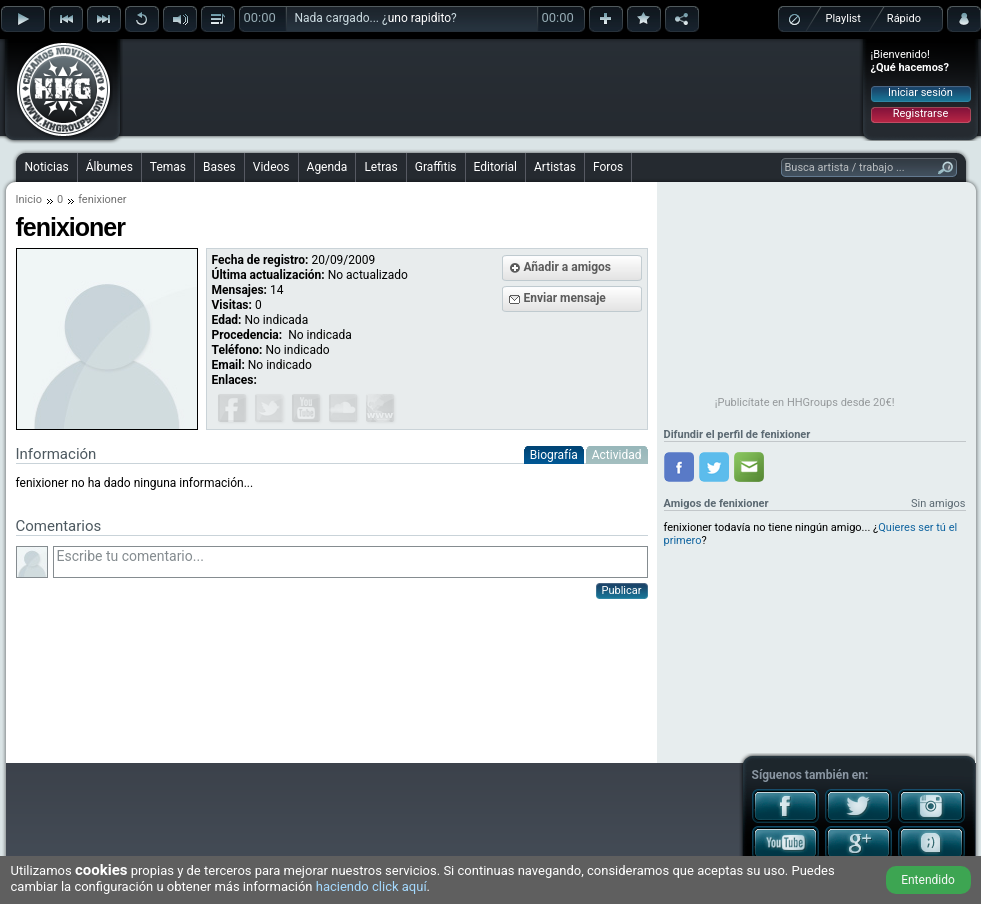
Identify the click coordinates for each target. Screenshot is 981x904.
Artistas (555, 167)
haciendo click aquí (371, 886)
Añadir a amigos (568, 267)
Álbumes (109, 167)
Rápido (904, 18)
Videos (271, 167)
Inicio (29, 199)
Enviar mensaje (565, 298)
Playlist (843, 18)
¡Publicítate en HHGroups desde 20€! (805, 402)
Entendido (928, 880)
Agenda (327, 167)
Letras (380, 167)
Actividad (617, 455)
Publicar (622, 590)
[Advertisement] (492, 87)
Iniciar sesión (920, 92)
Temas (168, 167)
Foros (608, 167)
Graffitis (436, 167)
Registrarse (920, 113)
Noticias (47, 167)
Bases (219, 167)
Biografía (554, 455)
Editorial (495, 167)
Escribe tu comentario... (350, 562)
